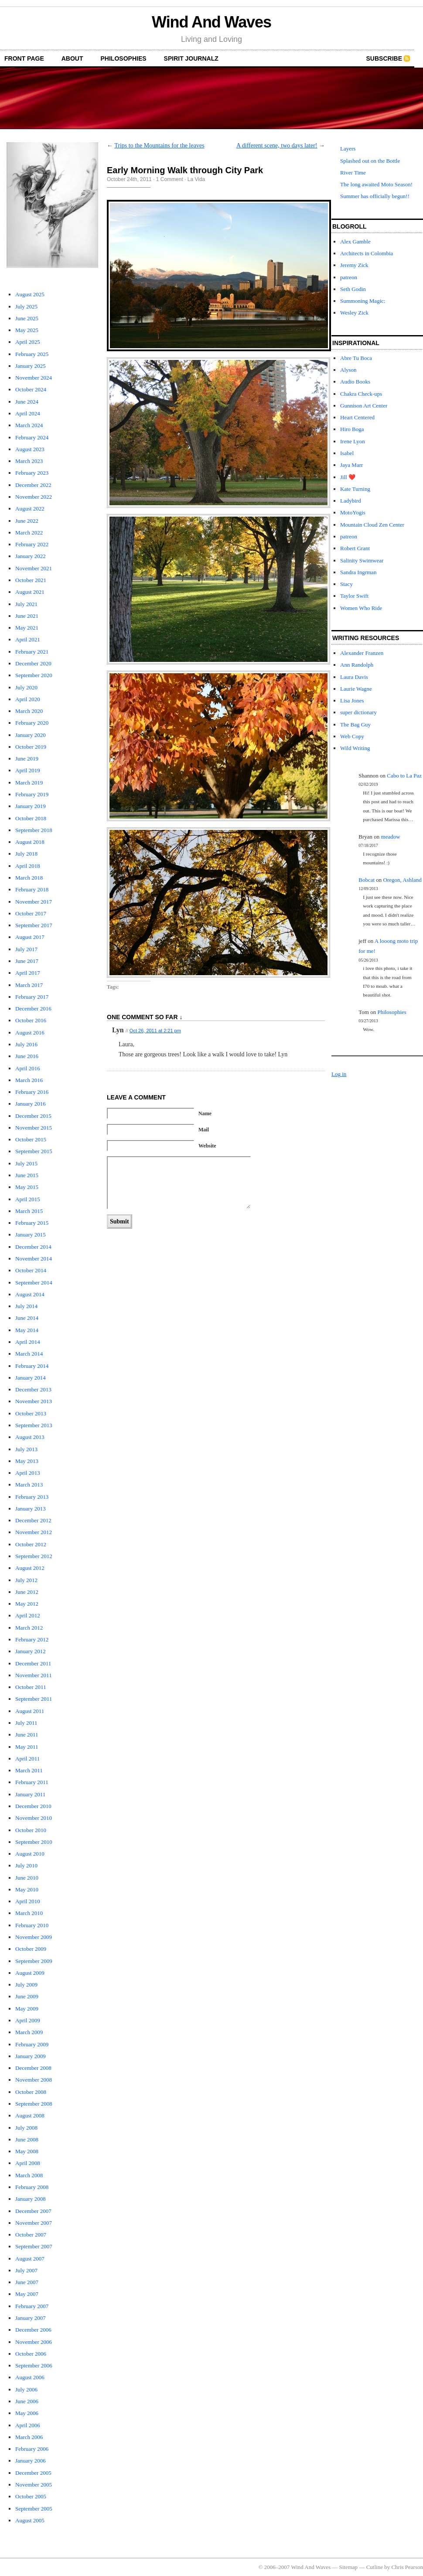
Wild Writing (355, 748)
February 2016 (31, 1092)
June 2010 (26, 1877)
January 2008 (30, 2199)
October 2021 (30, 580)
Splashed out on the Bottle (370, 161)
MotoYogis (352, 512)
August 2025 (29, 294)
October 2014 (30, 1270)
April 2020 (27, 699)
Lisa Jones (352, 700)
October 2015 (30, 1139)
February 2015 (31, 1222)
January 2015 (30, 1234)
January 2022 (30, 556)
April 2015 (27, 1199)
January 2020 (30, 735)
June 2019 (26, 758)
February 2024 (31, 437)
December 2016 (33, 1008)
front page (24, 58)
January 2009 (30, 2056)
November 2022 (33, 496)
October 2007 (30, 2234)
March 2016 (29, 1080)
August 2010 (29, 1853)
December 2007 (33, 2211)
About (72, 58)
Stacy (346, 584)
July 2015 (26, 1163)
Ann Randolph (356, 664)
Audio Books (355, 381)
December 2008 (33, 2068)
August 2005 (29, 2520)
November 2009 (33, 1937)
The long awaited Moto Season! (376, 184)
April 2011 (27, 1758)
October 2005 (30, 2496)
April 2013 (27, 1473)
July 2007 (26, 2270)
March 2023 (29, 461)
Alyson (348, 370)
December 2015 (33, 1116)
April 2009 (27, 2020)
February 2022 (31, 544)
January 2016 (30, 1103)
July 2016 (26, 1044)
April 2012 (27, 1615)
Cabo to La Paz (404, 775)
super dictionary (358, 712)
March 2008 (29, 2175)
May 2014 (26, 1330)
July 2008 (26, 2127)
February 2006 (31, 2449)
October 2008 (30, 2092)
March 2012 (29, 1627)
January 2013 (30, 1508)
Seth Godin (353, 289)
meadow (390, 836)
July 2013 (26, 1449)
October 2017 (30, 913)
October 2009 (30, 1949)
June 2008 (26, 2139)
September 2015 (33, 1151)
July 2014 (26, 1306)
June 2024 (26, 401)
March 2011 (29, 1770)
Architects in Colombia (366, 253)
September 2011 (33, 1699)
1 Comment (169, 179)
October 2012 (30, 1544)
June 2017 (26, 961)
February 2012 (31, 1639)
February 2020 (31, 722)
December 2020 (33, 663)
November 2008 (33, 2079)
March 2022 (29, 532)
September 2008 (33, 2103)
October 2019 (30, 746)
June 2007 (26, 2282)
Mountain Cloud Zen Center (372, 524)
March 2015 (29, 1211)
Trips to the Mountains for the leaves (159, 145)
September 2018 (33, 830)
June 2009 (26, 1996)
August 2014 (29, 1294)
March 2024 (29, 425)
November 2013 (33, 1401)
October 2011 (30, 1687)
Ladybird (350, 500)
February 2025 (31, 354)
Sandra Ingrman (358, 572)
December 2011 (33, 1663)
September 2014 (33, 1282)
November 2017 (33, 901)
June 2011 (26, 1734)
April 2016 (27, 1068)
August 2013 (29, 1437)
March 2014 (29, 1353)
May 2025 (26, 330)
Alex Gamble (355, 241)
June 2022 (26, 520)
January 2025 (30, 366)
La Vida (196, 179)
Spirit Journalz (191, 58)
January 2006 (30, 2460)
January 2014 (30, 1377)
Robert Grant (355, 548)
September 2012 (33, 1556)
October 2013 (30, 1413)
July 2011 (26, 1723)
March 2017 (29, 985)
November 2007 (33, 2223)
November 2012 (33, 1532)
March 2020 (29, 711)
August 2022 (29, 508)
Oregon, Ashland (402, 880)
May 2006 (26, 2413)
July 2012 (26, 1580)
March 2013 (29, 1484)
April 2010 (27, 1901)
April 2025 (27, 342)
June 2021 (26, 616)
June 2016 (26, 1056)
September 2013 (33, 1425)
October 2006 (30, 2353)
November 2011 (33, 1675)
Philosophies (124, 58)
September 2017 (33, 925)
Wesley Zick (354, 312)
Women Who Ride (361, 608)
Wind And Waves (211, 22)
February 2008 (31, 2187)
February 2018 (31, 889)
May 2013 (26, 1461)
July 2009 (26, 1984)
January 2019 (30, 806)
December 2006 (33, 2329)
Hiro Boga (352, 429)
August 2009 (29, 1973)
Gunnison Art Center (363, 405)
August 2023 (29, 449)
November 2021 (33, 568)
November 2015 (33, 1127)
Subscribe (384, 58)
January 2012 (30, 1651)
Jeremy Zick (354, 265)
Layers (347, 148)
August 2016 (29, 1032)
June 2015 (26, 1175)
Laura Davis (354, 677)
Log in (338, 1074)
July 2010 (26, 1865)
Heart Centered (357, 417)
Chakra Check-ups (361, 394)
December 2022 (33, 485)
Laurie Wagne (356, 688)
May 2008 (26, 2151)
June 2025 (26, 318)
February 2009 (31, 2044)
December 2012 (33, 1520)
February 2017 (31, 996)
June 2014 (26, 1318)
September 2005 (33, 2508)
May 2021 (26, 627)
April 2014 (27, 1342)
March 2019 (29, 782)
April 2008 (27, 2163)
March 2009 (29, 2032)
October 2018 (30, 818)
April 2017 (27, 972)
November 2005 (33, 2484)
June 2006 (26, 2401)
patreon (348, 277)
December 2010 (33, 1806)
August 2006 (29, 2377)
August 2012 (29, 1568)
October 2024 (30, 389)
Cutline (374, 2567)
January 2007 (30, 2318)
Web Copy (352, 736)
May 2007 (26, 2294)
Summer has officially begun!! (374, 196)
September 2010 (33, 1842)
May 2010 (26, 1889)
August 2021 (29, 592)
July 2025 (26, 306)
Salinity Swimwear (361, 560)
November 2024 (33, 377)
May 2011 (26, 1747)
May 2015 (26, 1187)
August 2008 (29, 2115)
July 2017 (26, 949)
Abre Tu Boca (356, 358)
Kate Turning (355, 489)
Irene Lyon (352, 441)
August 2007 (29, 2258)
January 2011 (30, 1794)
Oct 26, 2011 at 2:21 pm (155, 1030)
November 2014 (33, 1258)
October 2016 (30, 1020)
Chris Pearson (407, 2567)
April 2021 (27, 639)
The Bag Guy (355, 724)
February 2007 (31, 2306)
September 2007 (33, 2246)
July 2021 (26, 604)
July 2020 (26, 687)
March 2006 (29, 2437)
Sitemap (348, 2567)
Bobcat (366, 880)
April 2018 (27, 866)
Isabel (347, 453)
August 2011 (29, 1711)
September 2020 (33, 675)
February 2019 (31, 794)
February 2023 (31, 472)
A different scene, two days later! (276, 145)
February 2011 (31, 1782)
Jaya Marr (351, 465)
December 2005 (33, 2473)
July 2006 (26, 2389)
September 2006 (33, 2365)
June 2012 (26, 1592)
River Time (353, 172)
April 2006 (27, 2425)
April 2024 (27, 413)
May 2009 (26, 2008)
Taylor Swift (354, 596)
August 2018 (29, 842)
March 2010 (29, 1913)
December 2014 (33, 1246)
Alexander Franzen (361, 653)
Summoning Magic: (362, 301)
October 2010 (30, 1830)
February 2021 (31, 651)
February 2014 (31, 1366)
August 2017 (29, 937)
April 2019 (27, 770)
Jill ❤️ (347, 477)
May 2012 (26, 1603)
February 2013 (31, 1497)
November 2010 (33, 1818)
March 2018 (29, 877)
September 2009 (33, 1961)
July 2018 (26, 853)
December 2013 (33, 1389)
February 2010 (31, 1925)
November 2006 (33, 2342)
